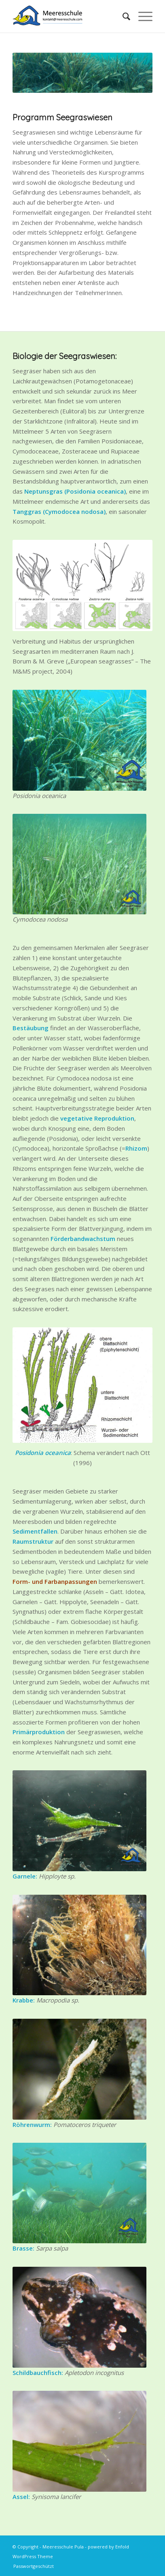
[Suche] (122, 16)
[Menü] (141, 16)
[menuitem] (122, 16)
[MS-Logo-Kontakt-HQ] (69, 16)
